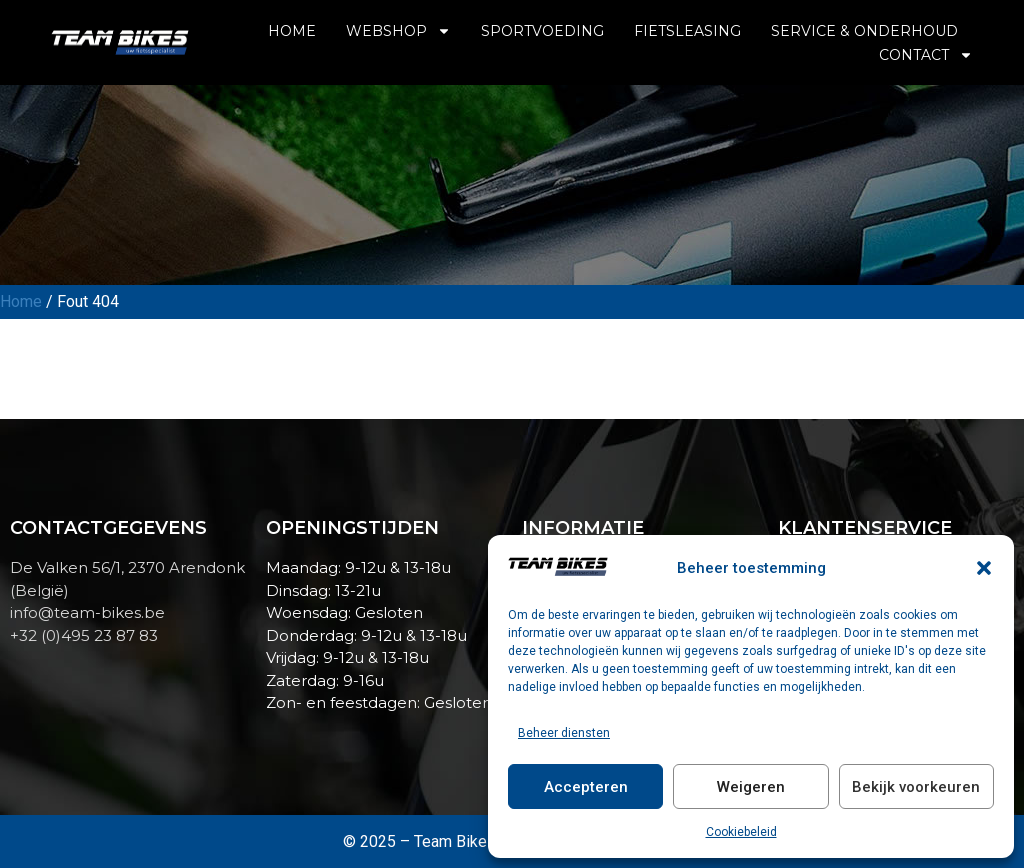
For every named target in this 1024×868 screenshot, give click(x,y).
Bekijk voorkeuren (916, 787)
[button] (984, 568)
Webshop (398, 31)
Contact (926, 55)
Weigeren (751, 787)
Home (292, 31)
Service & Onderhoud (864, 31)
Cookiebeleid (741, 832)
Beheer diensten (564, 733)
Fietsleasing (687, 31)
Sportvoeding (542, 31)
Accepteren (586, 787)
